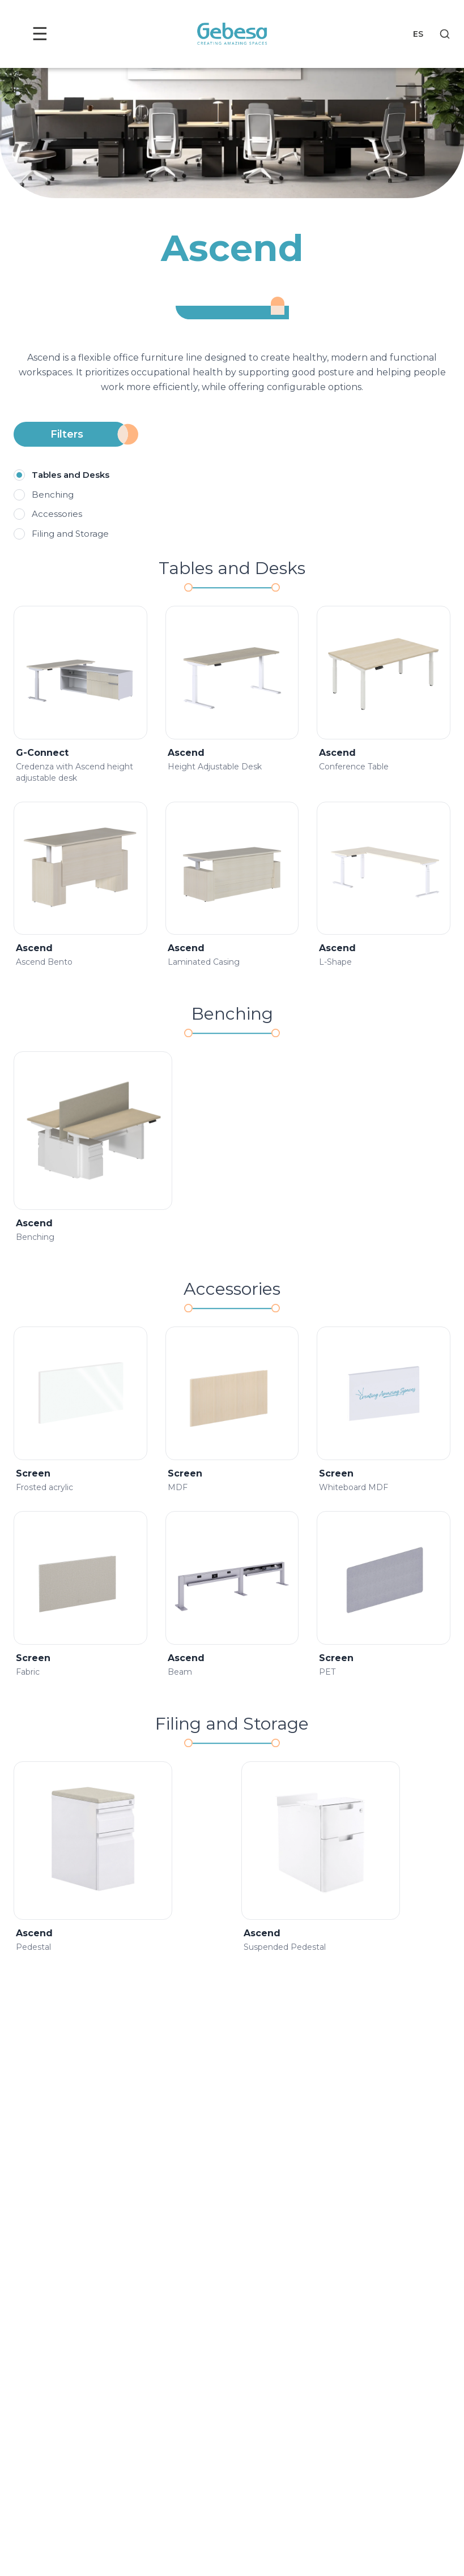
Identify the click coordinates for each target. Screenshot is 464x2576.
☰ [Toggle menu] (42, 34)
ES (418, 34)
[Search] (445, 34)
